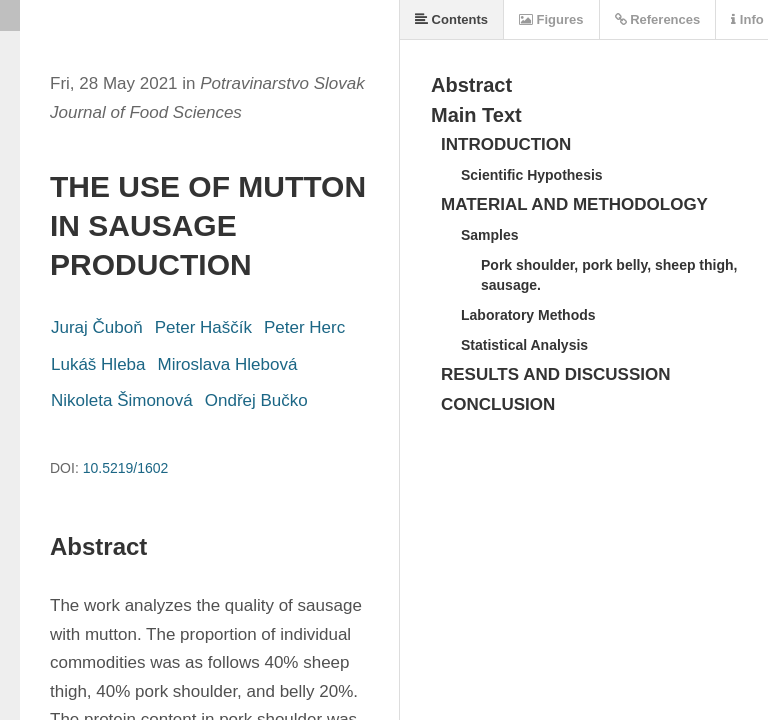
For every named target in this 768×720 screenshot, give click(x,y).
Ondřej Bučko (256, 400)
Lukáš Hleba (98, 364)
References (658, 19)
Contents (451, 19)
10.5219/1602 (126, 468)
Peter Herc (304, 327)
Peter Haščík (203, 327)
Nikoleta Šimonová (122, 400)
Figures (551, 19)
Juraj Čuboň (97, 327)
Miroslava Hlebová (228, 364)
